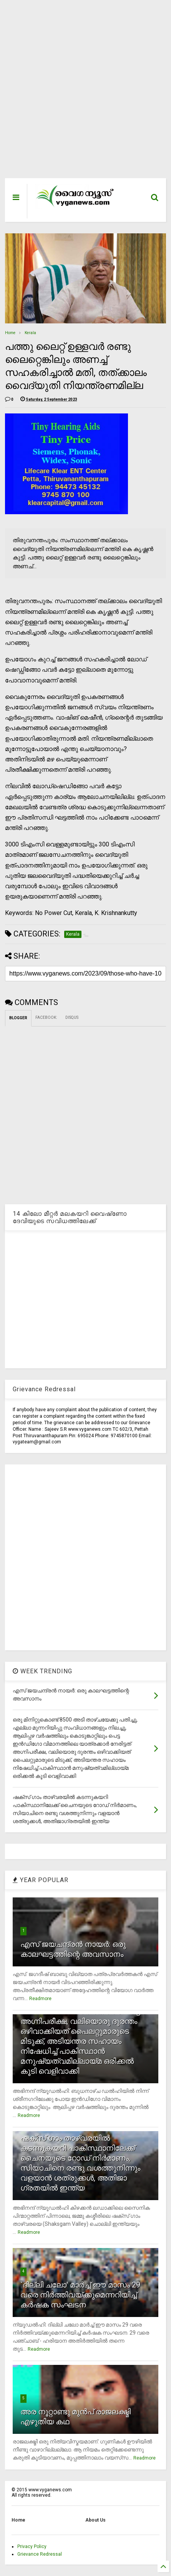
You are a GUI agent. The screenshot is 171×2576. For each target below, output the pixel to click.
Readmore (40, 1998)
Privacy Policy (31, 2546)
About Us (95, 2520)
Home (10, 333)
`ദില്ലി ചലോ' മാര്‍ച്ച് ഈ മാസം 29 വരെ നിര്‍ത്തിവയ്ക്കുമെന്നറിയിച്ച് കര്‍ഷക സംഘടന (80, 2294)
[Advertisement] (80, 93)
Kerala (30, 333)
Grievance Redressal (39, 2554)
